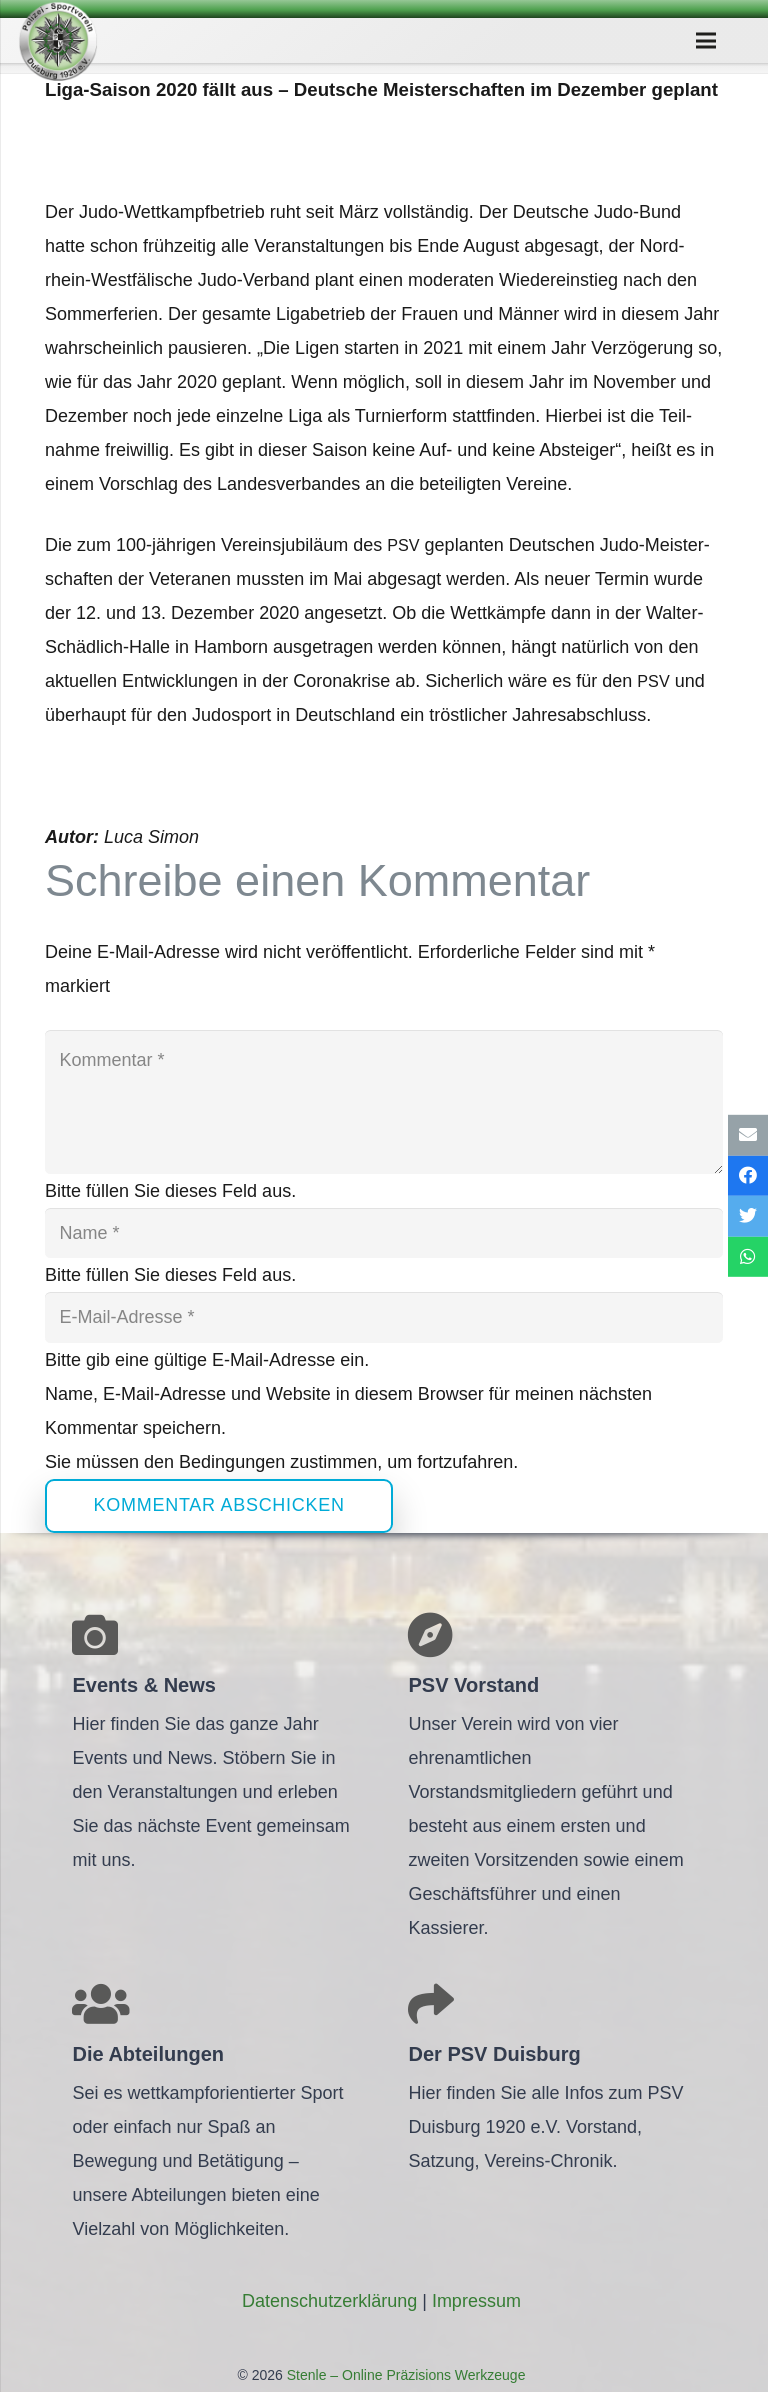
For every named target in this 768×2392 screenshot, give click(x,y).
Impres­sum (476, 2301)
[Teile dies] (748, 1175)
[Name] (384, 1233)
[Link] (58, 41)
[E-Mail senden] (748, 1135)
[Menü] (705, 41)
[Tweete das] (748, 1216)
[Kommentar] (384, 1102)
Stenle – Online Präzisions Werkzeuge (404, 2375)
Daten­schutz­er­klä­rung (329, 2301)
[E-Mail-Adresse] (384, 1317)
